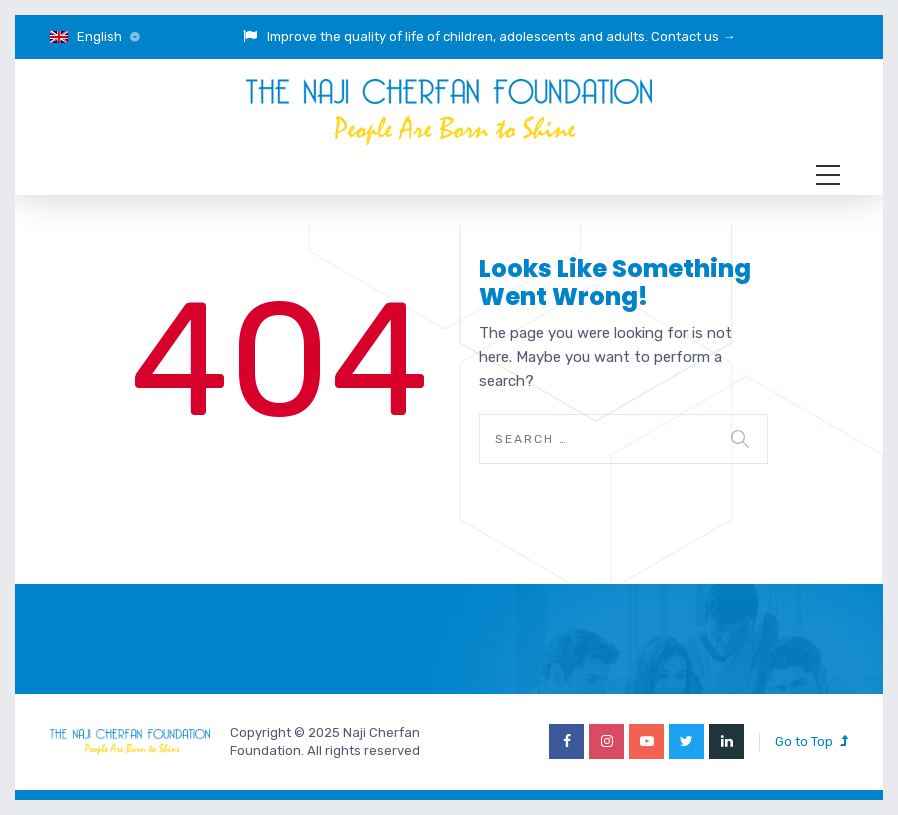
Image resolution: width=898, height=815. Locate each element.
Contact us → (693, 36)
